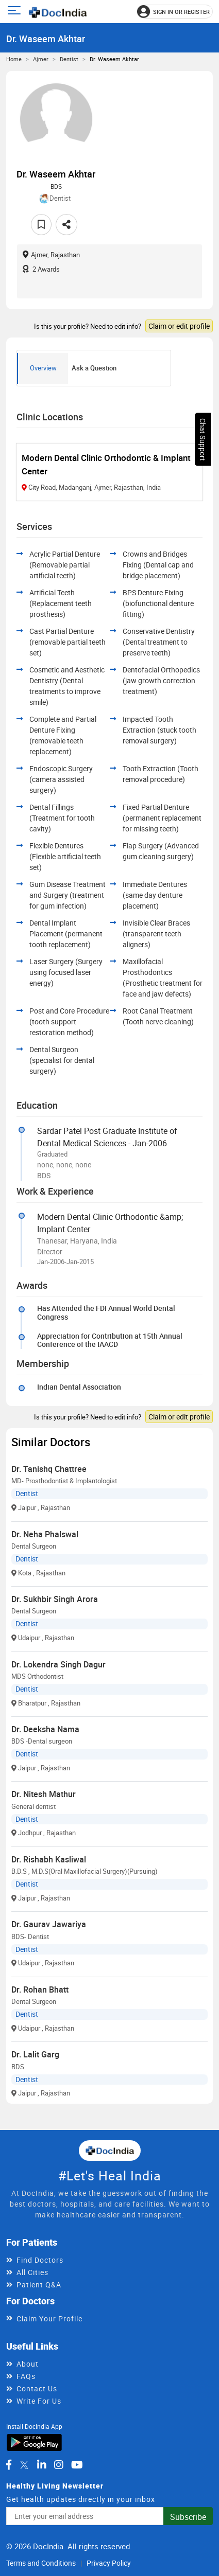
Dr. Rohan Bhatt (40, 1989)
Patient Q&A (38, 2284)
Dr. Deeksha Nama (45, 1729)
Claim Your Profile (49, 2318)
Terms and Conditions (41, 2563)
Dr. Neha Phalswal (44, 1534)
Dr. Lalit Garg (35, 2054)
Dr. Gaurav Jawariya (48, 1924)
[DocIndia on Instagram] (58, 2465)
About (27, 2364)
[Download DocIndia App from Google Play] (34, 2442)
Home (14, 59)
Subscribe (188, 2516)
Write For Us (38, 2401)
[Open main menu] (15, 11)
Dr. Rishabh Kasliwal (48, 1859)
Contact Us (36, 2388)
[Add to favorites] (41, 224)
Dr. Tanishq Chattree (49, 1468)
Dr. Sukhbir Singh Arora (54, 1599)
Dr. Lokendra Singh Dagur (58, 1664)
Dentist (69, 59)
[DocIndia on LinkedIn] (41, 2465)
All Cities (32, 2272)
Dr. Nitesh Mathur (43, 1794)
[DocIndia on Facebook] (8, 2465)
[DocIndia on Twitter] (24, 2465)
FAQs (26, 2376)
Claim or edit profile (179, 326)
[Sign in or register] (175, 12)
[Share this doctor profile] (66, 224)
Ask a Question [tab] (94, 367)
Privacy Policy (109, 2563)
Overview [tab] (43, 367)
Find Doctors (39, 2260)
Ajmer (40, 59)
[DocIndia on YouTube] (77, 2465)
